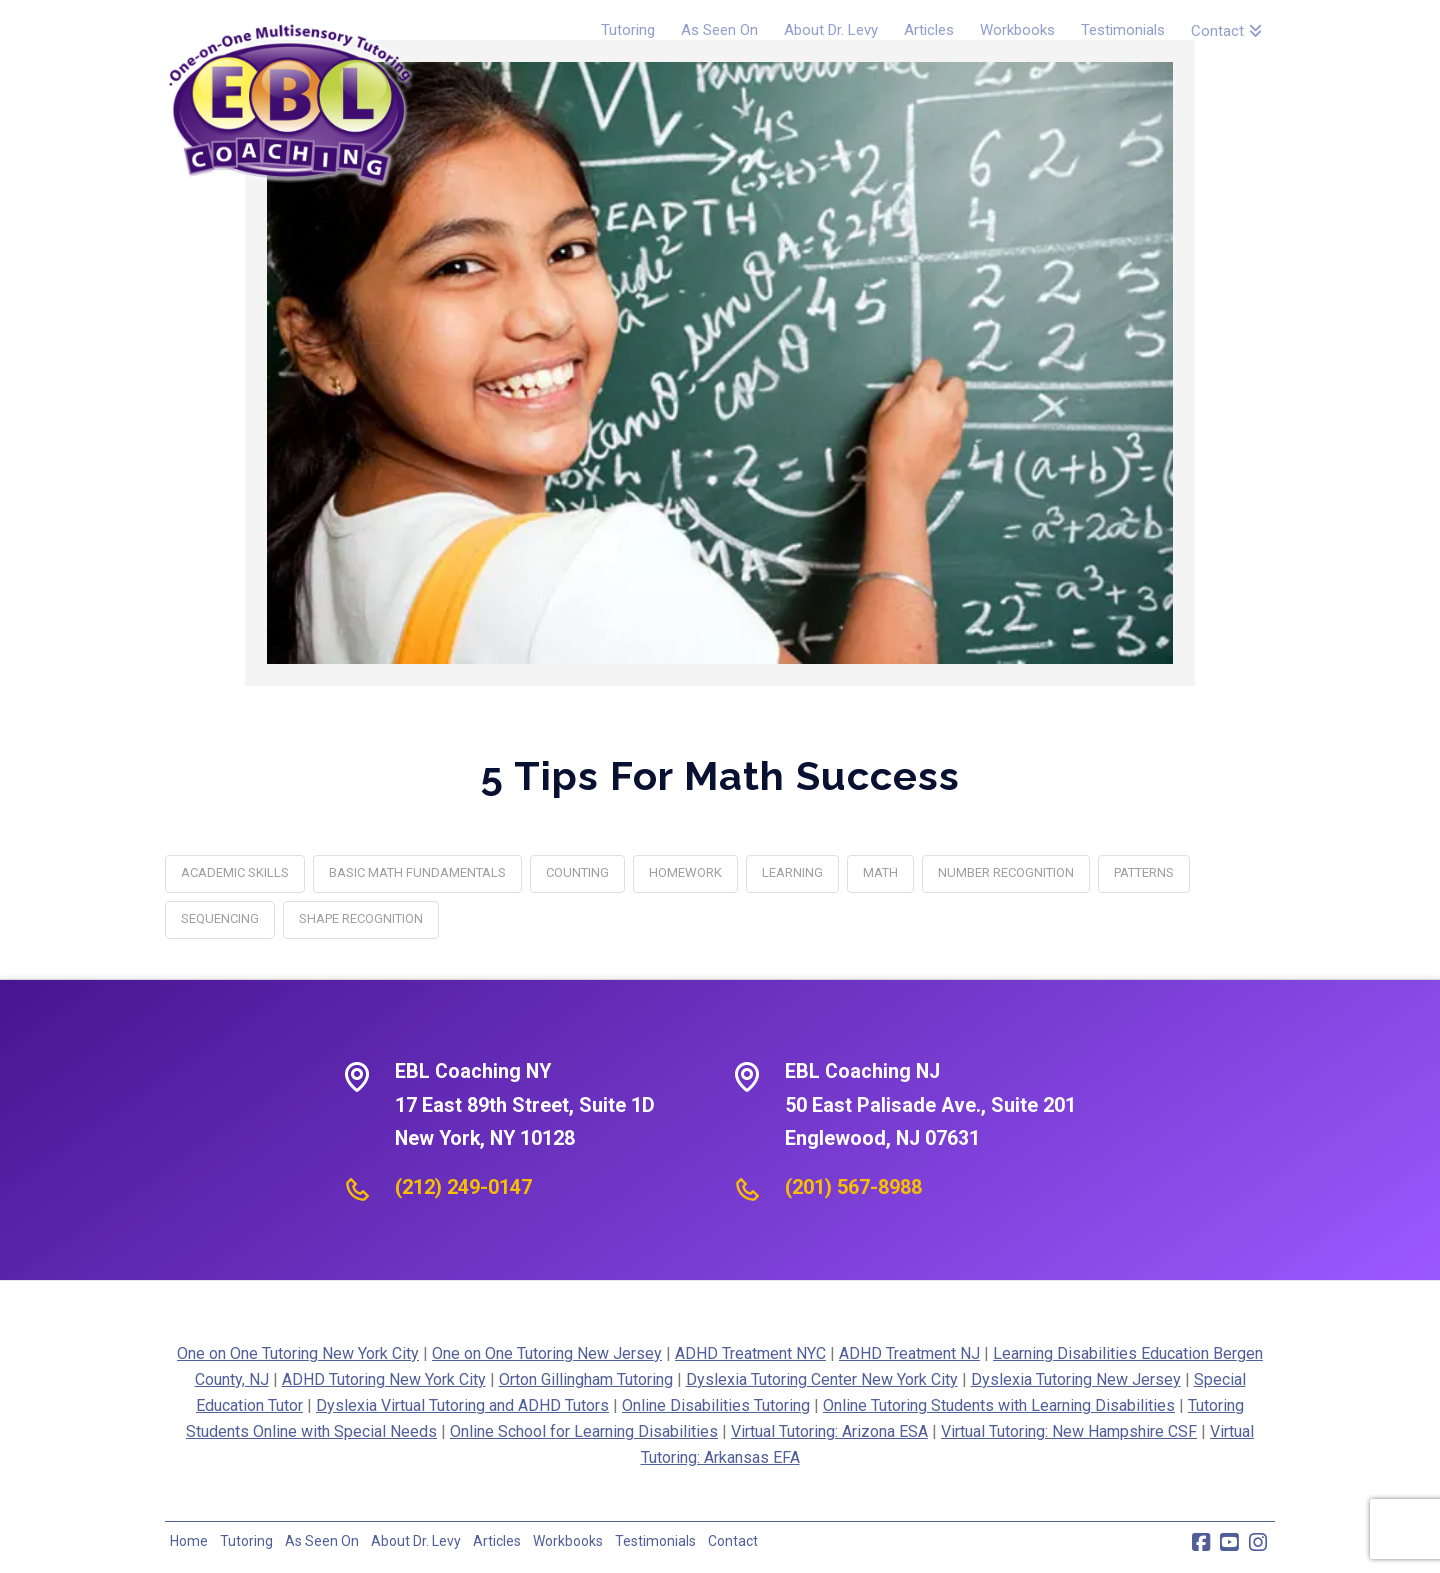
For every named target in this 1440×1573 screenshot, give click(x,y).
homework (685, 872)
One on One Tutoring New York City (298, 1353)
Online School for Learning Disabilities (584, 1431)
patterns (1144, 872)
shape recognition (361, 918)
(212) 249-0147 (463, 1187)
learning (792, 872)
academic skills (235, 872)
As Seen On (322, 1541)
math (880, 872)
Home (189, 1541)
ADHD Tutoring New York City (384, 1379)
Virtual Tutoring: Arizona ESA (829, 1431)
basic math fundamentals (417, 872)
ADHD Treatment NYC (750, 1353)
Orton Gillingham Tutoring (586, 1379)
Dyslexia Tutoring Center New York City (822, 1379)
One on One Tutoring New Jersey (547, 1353)
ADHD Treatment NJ (909, 1353)
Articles (497, 1541)
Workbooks (568, 1541)
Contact (733, 1541)
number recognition (1006, 872)
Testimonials (655, 1541)
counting (577, 872)
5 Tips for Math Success (720, 775)
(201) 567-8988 (853, 1187)
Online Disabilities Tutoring (716, 1405)
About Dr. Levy (416, 1541)
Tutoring (246, 1541)
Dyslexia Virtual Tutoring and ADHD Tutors (462, 1405)
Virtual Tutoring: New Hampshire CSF (1069, 1431)
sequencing (220, 918)
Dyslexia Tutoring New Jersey (1076, 1379)
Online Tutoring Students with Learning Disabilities (999, 1405)
